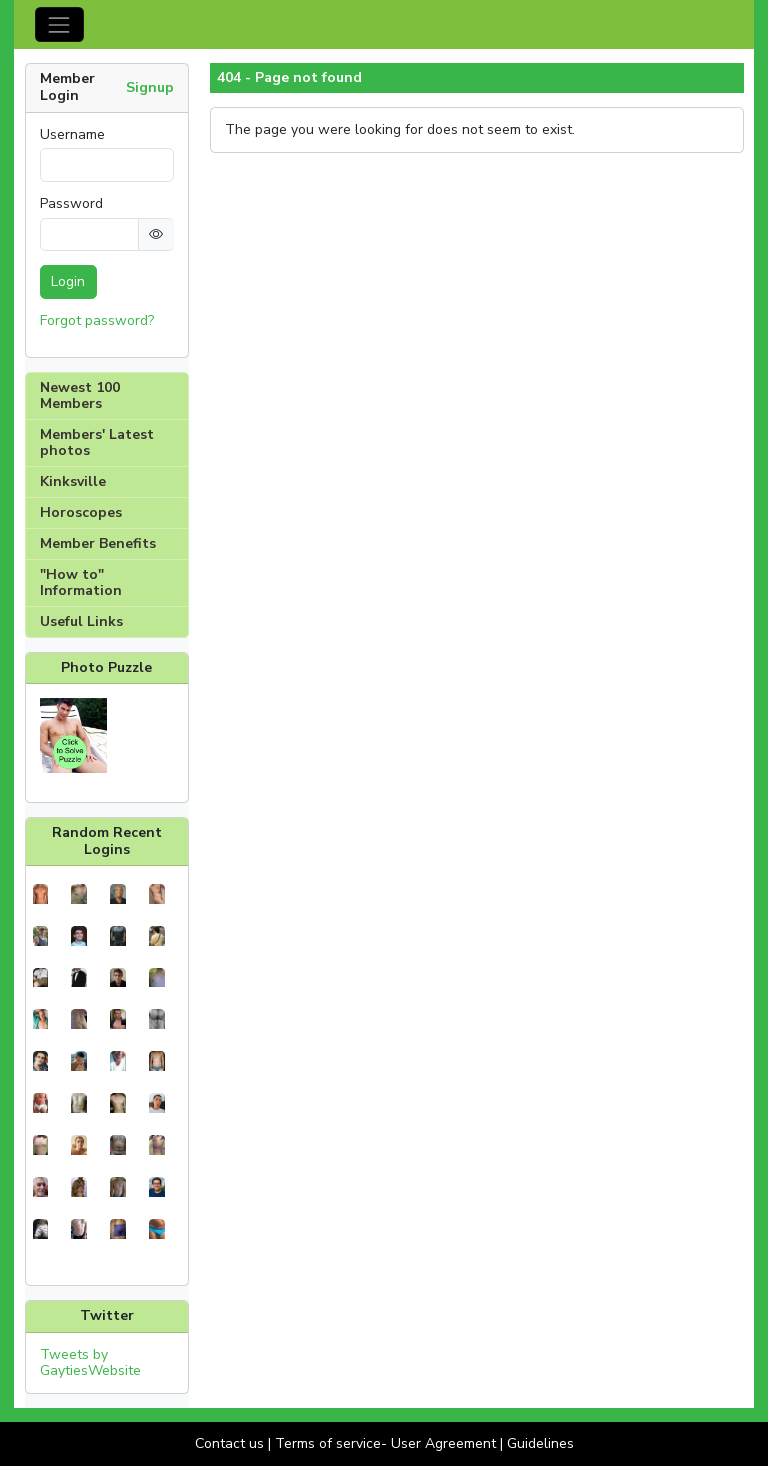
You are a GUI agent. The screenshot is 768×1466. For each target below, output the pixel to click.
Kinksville (73, 481)
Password (71, 204)
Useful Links (81, 621)
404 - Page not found (289, 78)
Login (68, 281)
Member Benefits (98, 543)
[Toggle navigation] (59, 24)
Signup (150, 87)
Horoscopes (81, 512)
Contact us (229, 1443)
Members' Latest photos (97, 442)
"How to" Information (81, 582)
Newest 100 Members (80, 395)
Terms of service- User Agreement (385, 1443)
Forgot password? (97, 320)
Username (72, 135)
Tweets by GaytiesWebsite (90, 1362)
